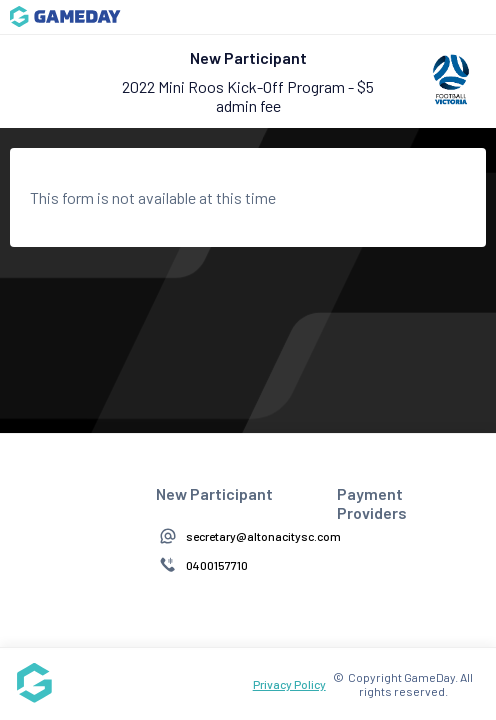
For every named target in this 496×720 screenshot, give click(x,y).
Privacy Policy (289, 684)
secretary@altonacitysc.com (263, 536)
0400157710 (217, 565)
